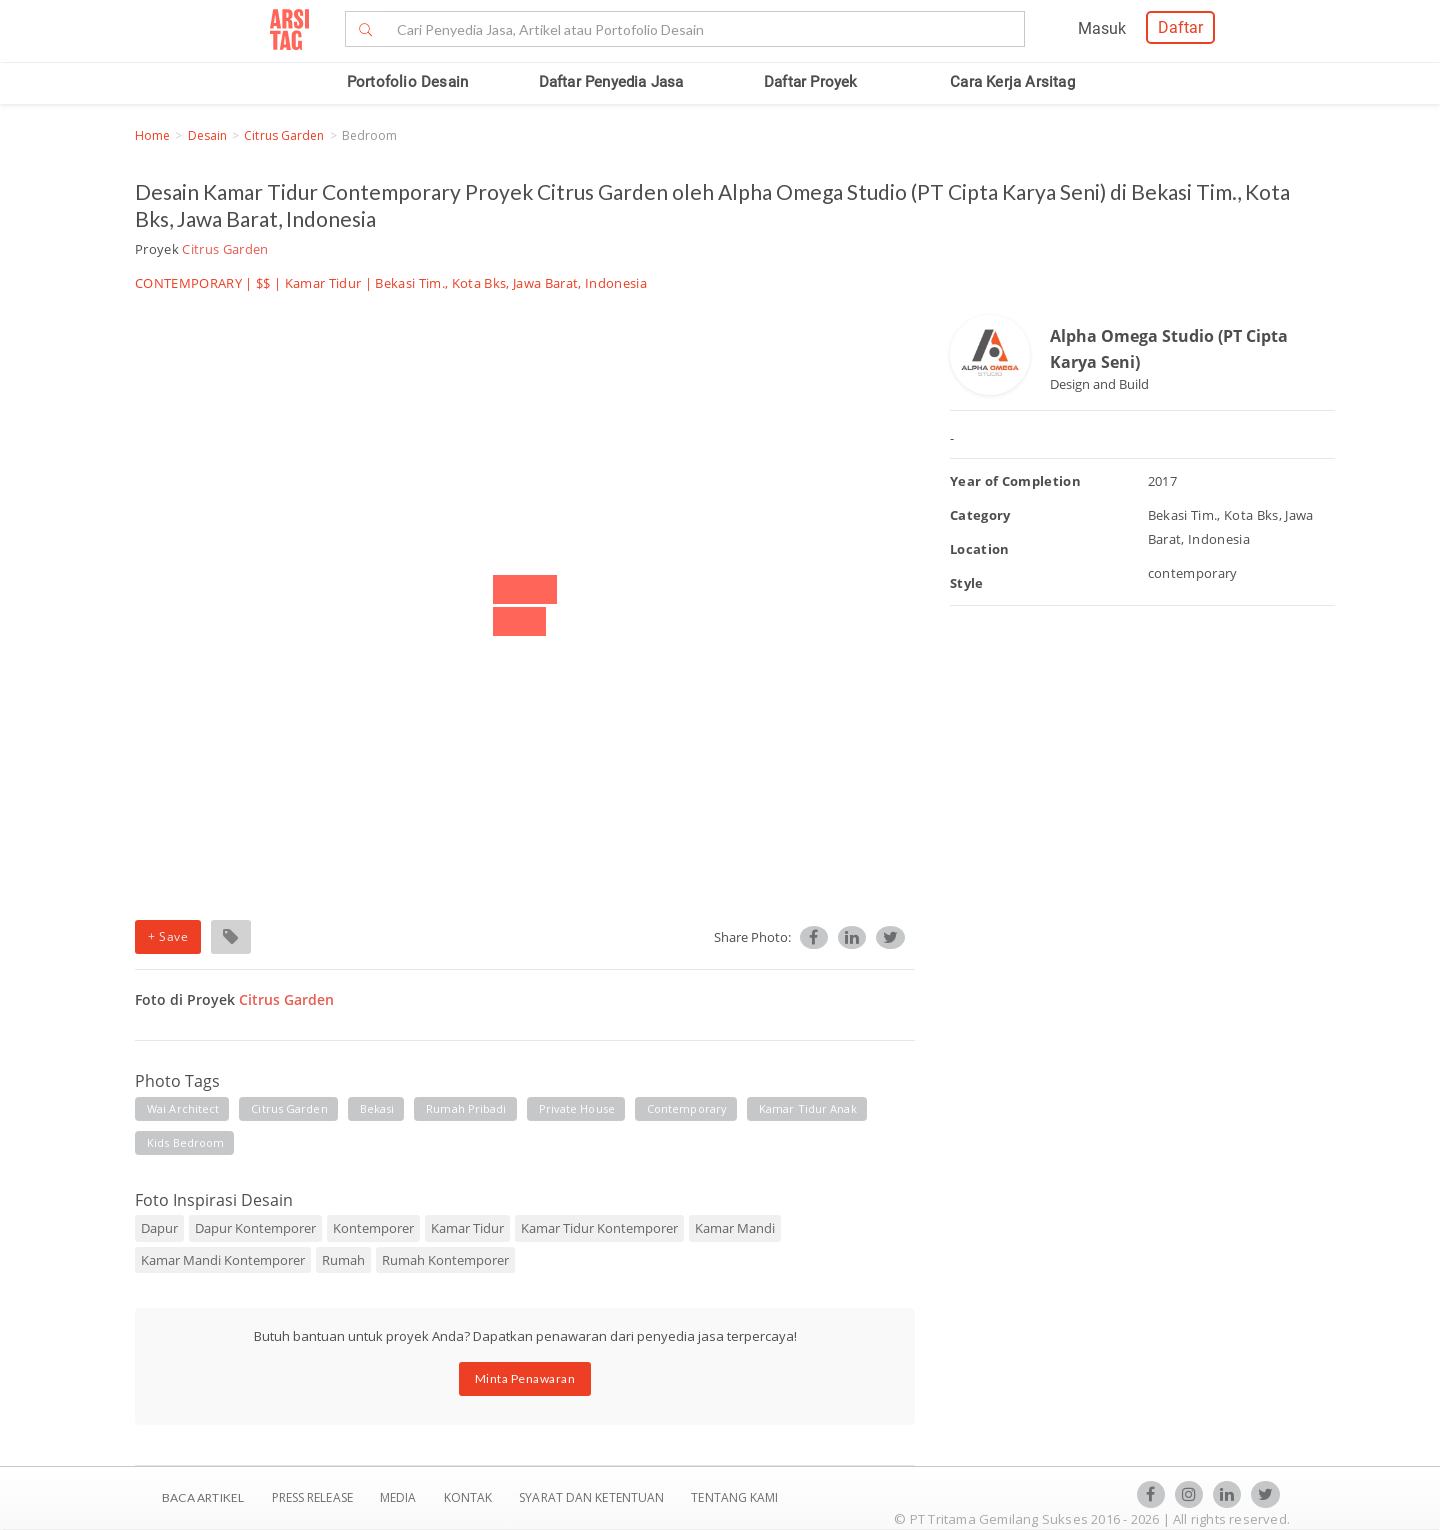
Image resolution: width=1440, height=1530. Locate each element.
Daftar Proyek (811, 82)
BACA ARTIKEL (203, 1497)
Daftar (1180, 27)
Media (400, 1497)
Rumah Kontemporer (445, 1260)
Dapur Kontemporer (255, 1228)
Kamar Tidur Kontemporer (599, 1228)
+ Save (168, 936)
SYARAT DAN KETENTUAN (593, 1497)
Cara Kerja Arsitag (1012, 82)
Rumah (343, 1260)
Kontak (470, 1497)
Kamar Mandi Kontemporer (223, 1260)
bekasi (377, 1108)
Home (152, 135)
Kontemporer (373, 1228)
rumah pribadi (466, 1108)
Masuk (1102, 28)
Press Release (312, 1497)
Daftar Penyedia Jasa (611, 82)
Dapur (159, 1228)
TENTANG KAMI (734, 1497)
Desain (208, 135)
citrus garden (289, 1108)
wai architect (183, 1108)
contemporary (687, 1108)
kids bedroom (185, 1142)
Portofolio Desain (407, 82)
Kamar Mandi (735, 1228)
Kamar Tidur (323, 283)
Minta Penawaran (525, 1378)
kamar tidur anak (808, 1108)
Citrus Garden (284, 135)
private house (577, 1108)
